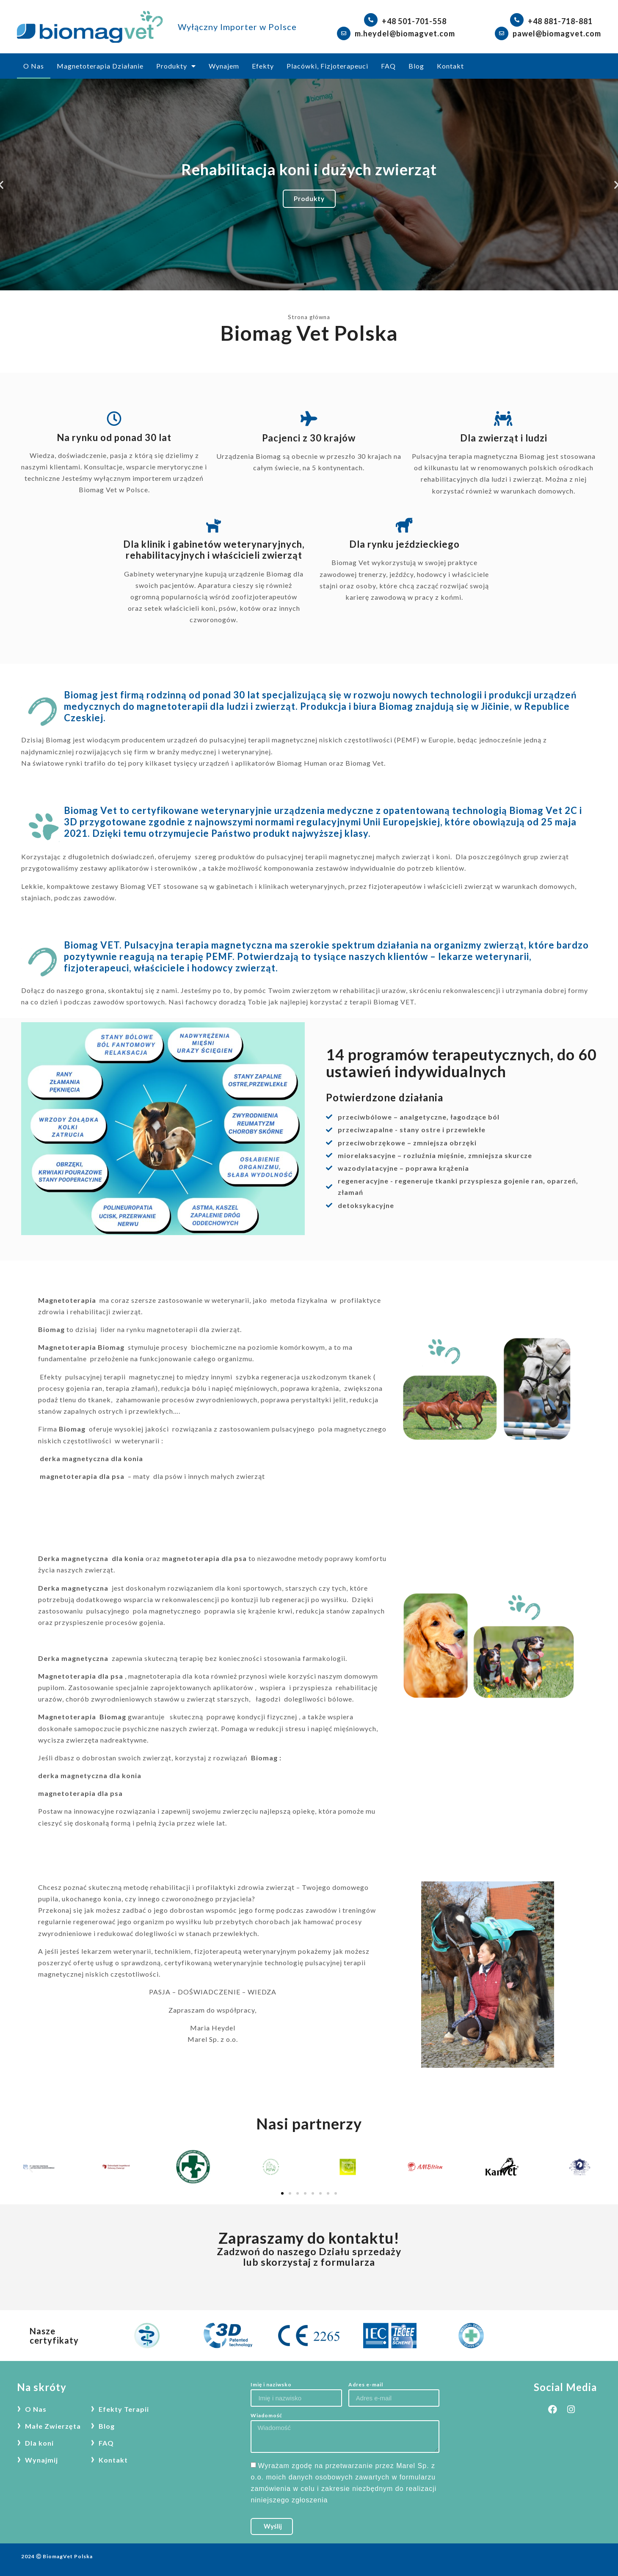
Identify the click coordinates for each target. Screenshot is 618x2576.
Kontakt (450, 66)
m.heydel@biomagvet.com (405, 33)
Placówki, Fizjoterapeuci (327, 66)
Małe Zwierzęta (53, 2426)
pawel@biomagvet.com (557, 33)
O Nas (33, 66)
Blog (416, 66)
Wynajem (224, 66)
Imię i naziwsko (271, 2385)
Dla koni (39, 2443)
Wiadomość (266, 2416)
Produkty (176, 66)
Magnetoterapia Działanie (100, 66)
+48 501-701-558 (414, 21)
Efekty (263, 66)
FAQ (388, 66)
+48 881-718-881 (560, 21)
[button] (305, 284)
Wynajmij (41, 2460)
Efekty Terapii (124, 2409)
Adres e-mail (365, 2385)
